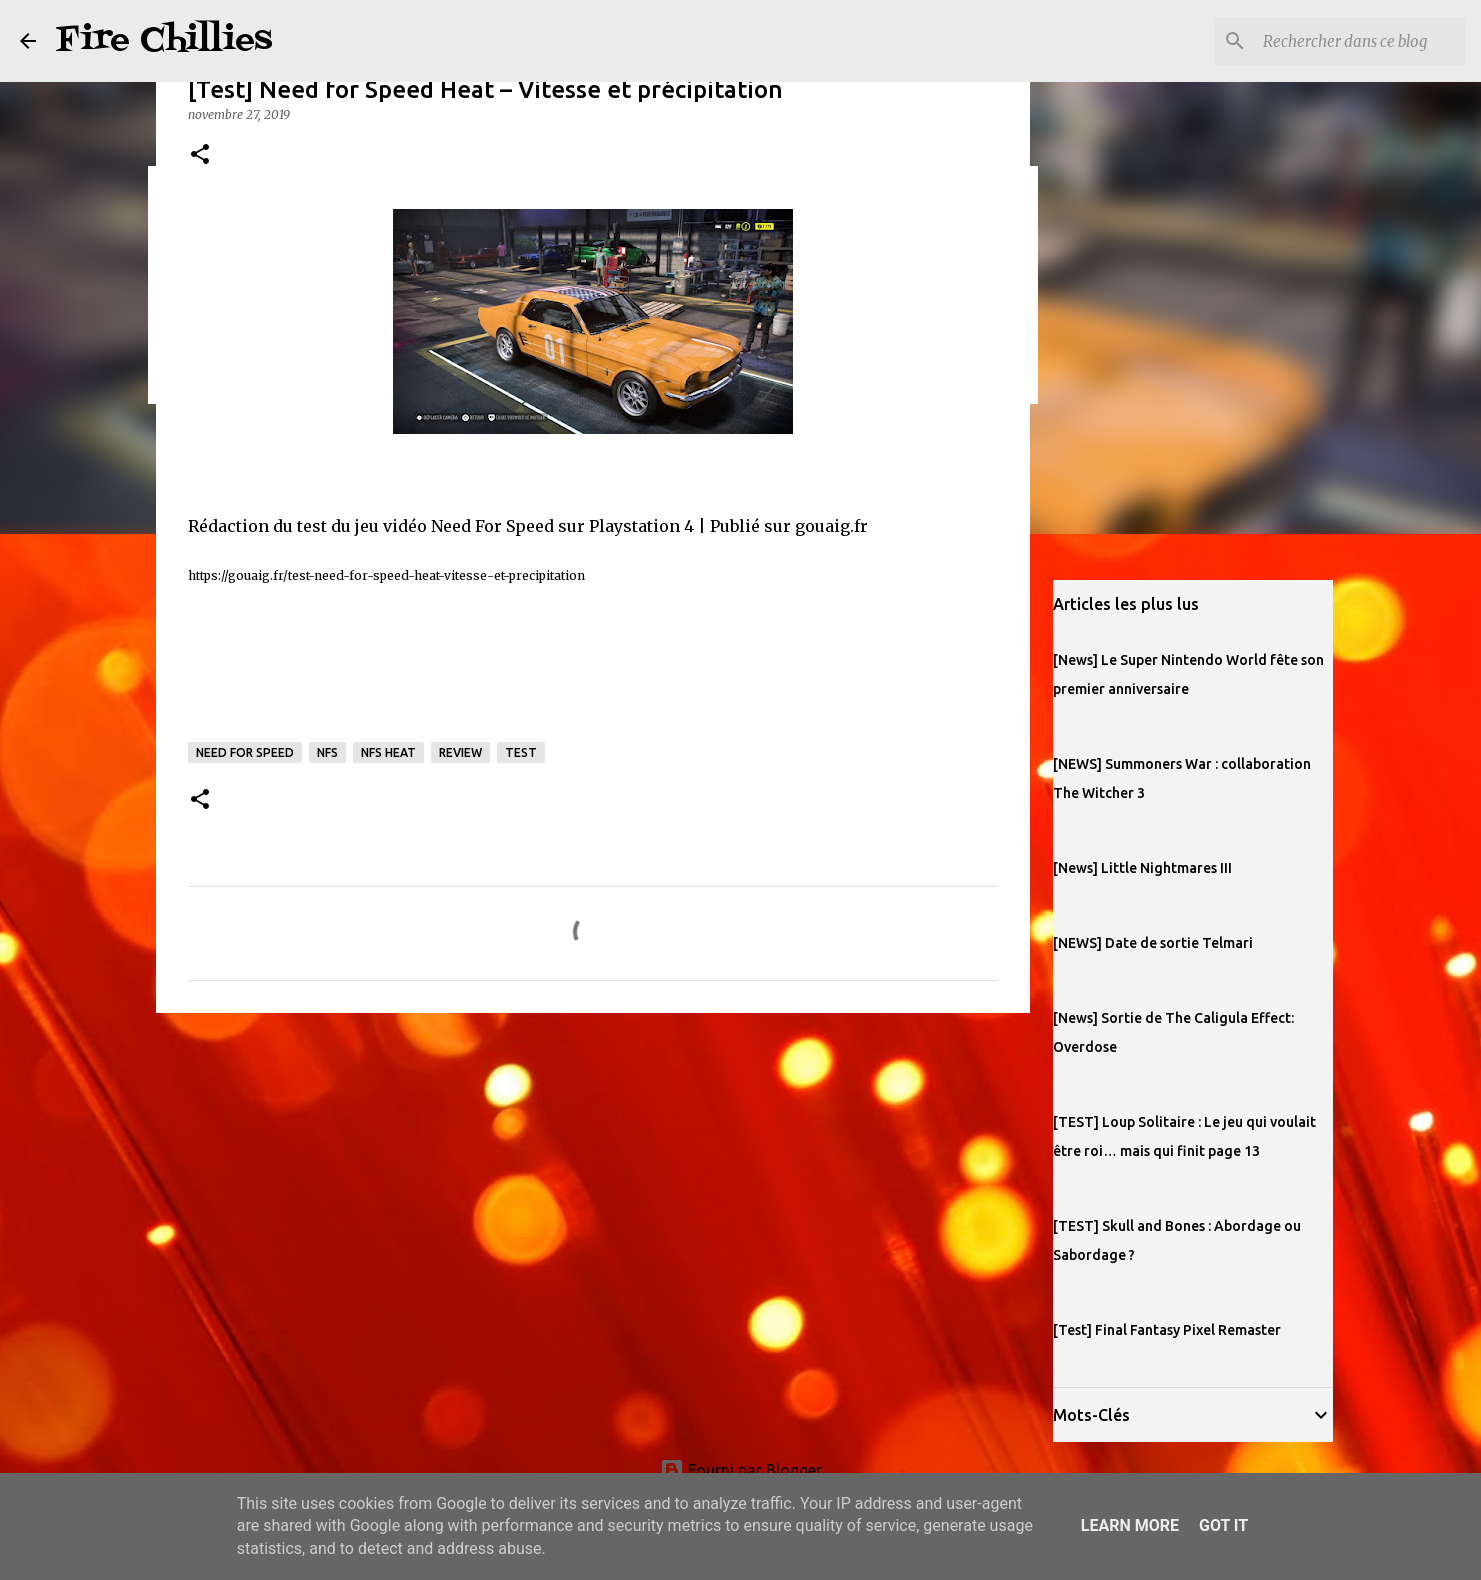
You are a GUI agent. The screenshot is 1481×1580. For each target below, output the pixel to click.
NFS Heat (388, 752)
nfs (327, 752)
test (521, 752)
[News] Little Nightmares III (1142, 868)
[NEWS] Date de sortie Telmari (1153, 943)
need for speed (245, 752)
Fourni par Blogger (741, 1470)
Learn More (1130, 1525)
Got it (1223, 1525)
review (460, 752)
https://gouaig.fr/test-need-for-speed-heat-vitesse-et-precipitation (386, 575)
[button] (200, 155)
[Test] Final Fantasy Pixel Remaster (1167, 1330)
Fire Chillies (164, 40)
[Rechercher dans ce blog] (1360, 41)
